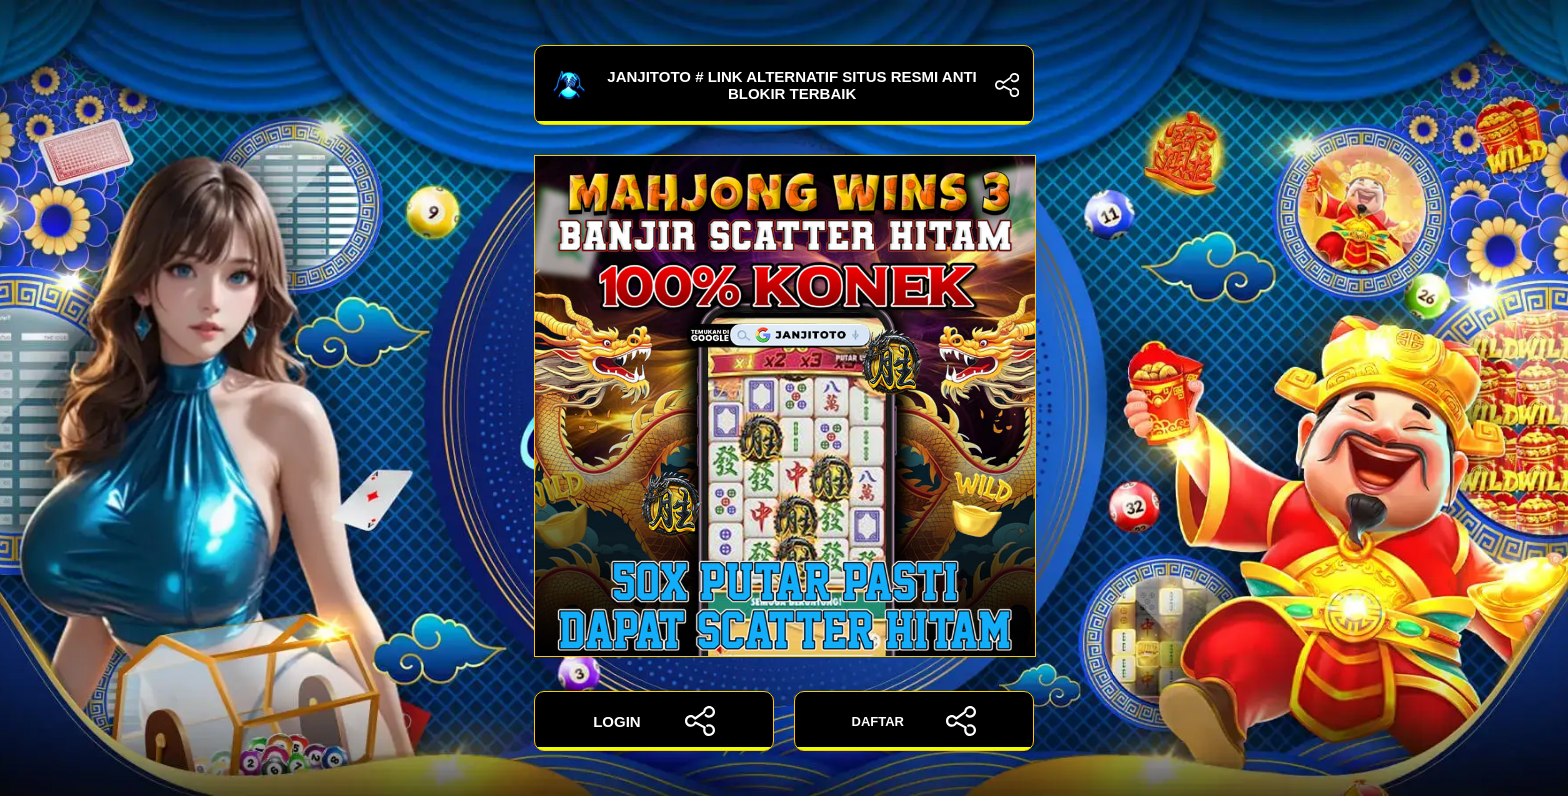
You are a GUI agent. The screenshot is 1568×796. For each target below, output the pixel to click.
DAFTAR (914, 721)
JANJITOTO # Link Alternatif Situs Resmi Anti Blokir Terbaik (784, 85)
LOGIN (654, 721)
